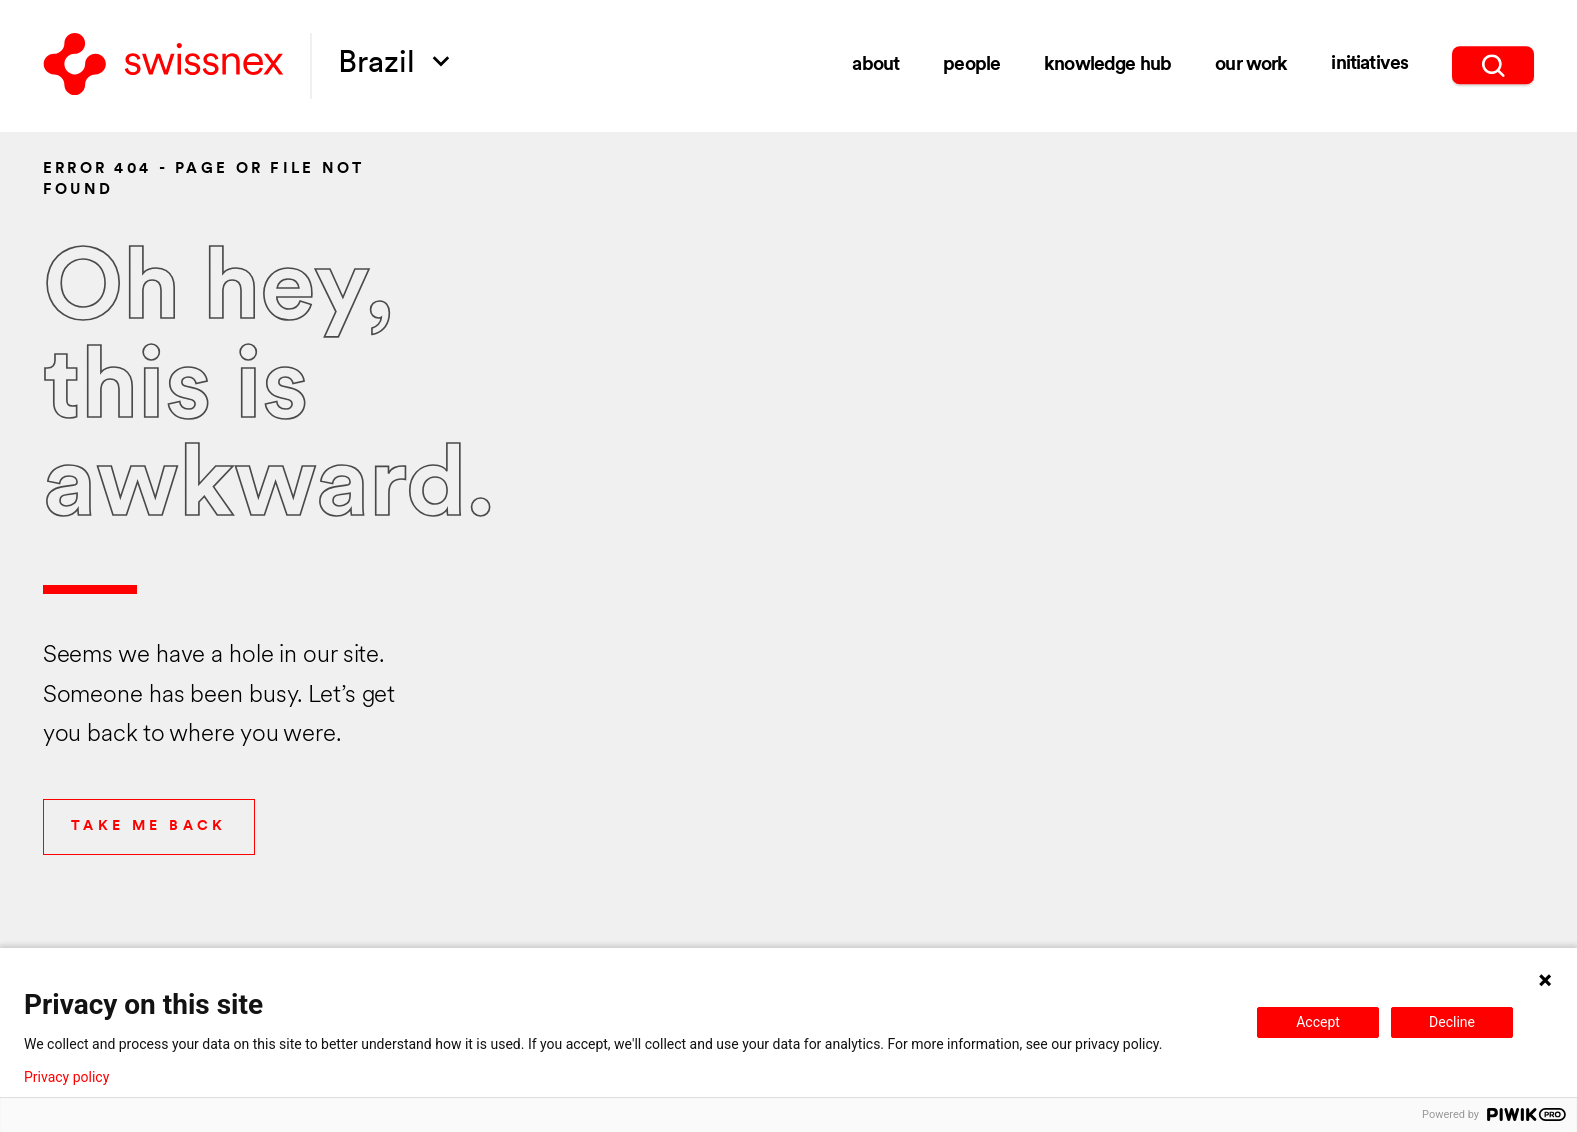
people (971, 64)
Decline (1452, 1022)
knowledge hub (1107, 63)
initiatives (1369, 63)
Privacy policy (66, 1077)
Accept (1318, 1022)
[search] (1493, 63)
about (875, 64)
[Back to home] (163, 66)
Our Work (1251, 63)
